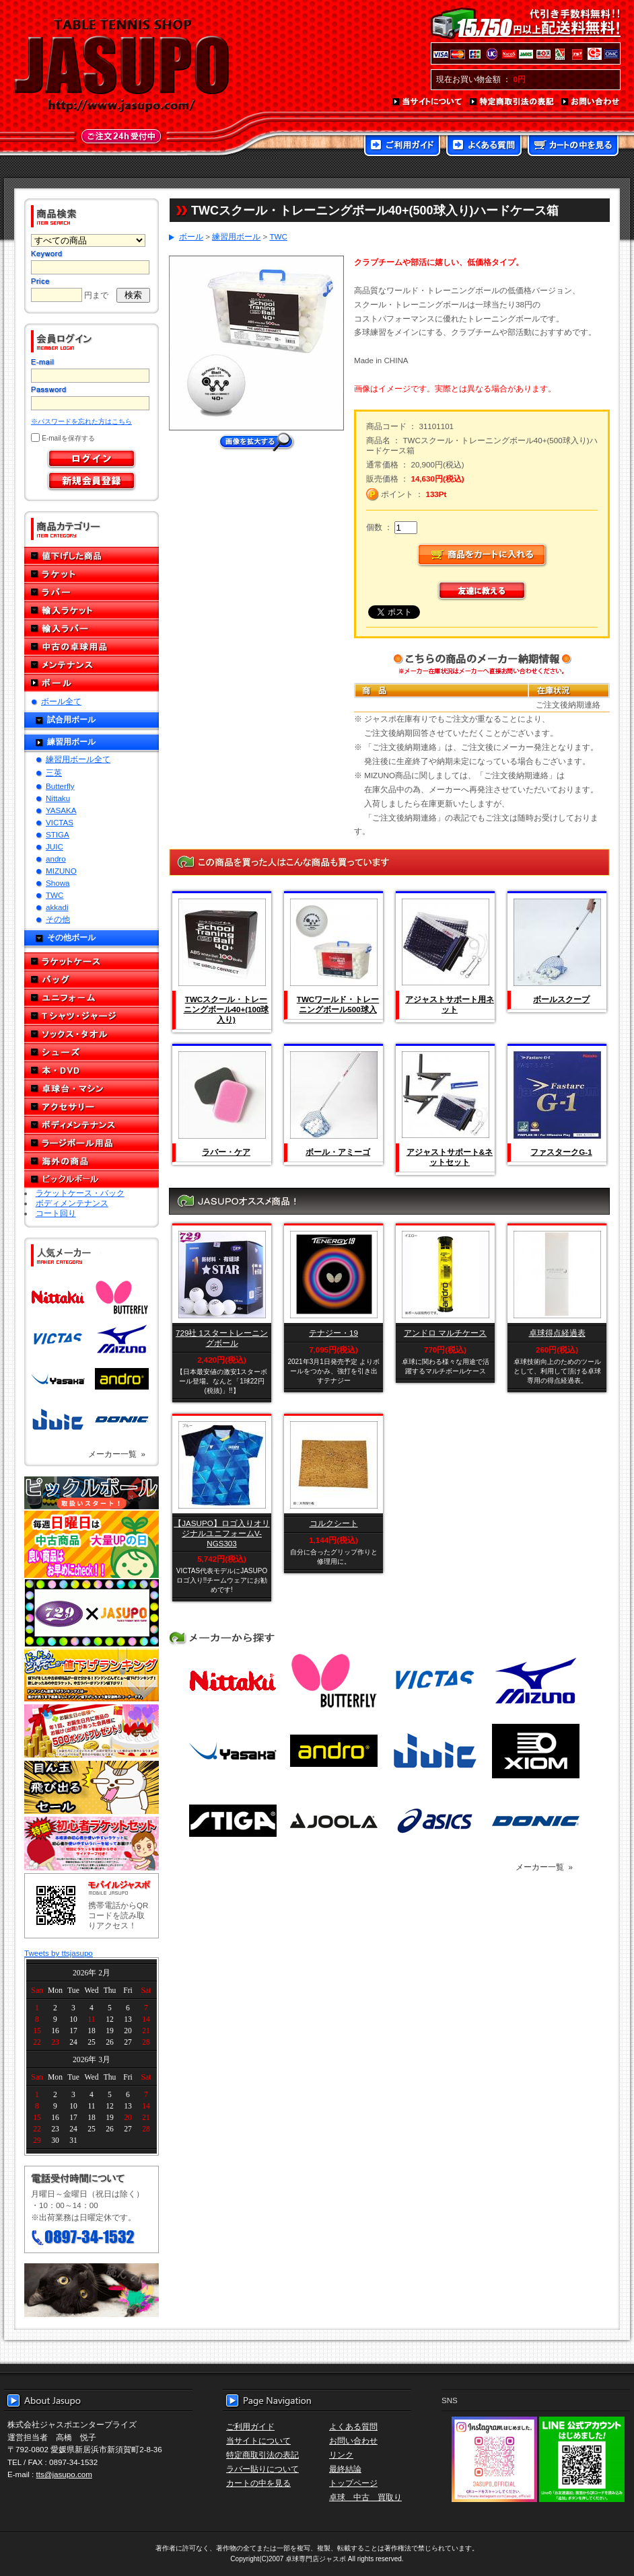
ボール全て (61, 701)
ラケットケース (91, 961)
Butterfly (60, 786)
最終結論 (345, 2468)
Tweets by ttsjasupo (58, 1952)
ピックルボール (91, 1179)
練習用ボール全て (78, 759)
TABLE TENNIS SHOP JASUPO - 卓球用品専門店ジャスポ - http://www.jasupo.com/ (122, 66)
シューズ (91, 1052)
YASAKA (61, 810)
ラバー (91, 592)
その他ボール (71, 937)
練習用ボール (71, 741)
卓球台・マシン (91, 1088)
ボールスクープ (561, 999)
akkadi (57, 907)
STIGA (57, 834)
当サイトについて (427, 102)
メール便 (91, 2290)
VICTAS (59, 822)
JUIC (54, 846)
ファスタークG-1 (561, 1151)
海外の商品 (91, 1161)
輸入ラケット (91, 610)
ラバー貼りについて (262, 2468)
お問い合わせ (591, 102)
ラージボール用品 (91, 1143)
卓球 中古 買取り (365, 2497)
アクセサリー (91, 1107)
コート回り (56, 1213)
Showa (57, 882)
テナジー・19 (333, 1332)
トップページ (353, 2482)
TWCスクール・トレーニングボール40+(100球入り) (226, 1009)
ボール (91, 683)
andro (56, 858)
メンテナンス (91, 665)
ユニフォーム (91, 998)
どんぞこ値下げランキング (91, 1675)
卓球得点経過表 (557, 1332)
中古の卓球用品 (91, 647)
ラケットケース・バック (80, 1192)
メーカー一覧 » (116, 1453)
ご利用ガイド (402, 146)
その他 (58, 919)
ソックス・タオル (91, 1034)
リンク (341, 2454)
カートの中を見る (573, 146)
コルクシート (334, 1523)
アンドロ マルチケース (445, 1332)
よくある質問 (484, 146)
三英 (54, 772)
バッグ (91, 980)
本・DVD (91, 1070)
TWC (54, 895)
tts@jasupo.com (64, 2474)
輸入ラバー (91, 628)
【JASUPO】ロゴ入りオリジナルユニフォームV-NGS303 (221, 1533)
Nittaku (58, 798)
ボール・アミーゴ (338, 1151)
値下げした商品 (91, 556)
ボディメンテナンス (91, 1125)
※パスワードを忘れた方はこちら (81, 421)
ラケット (91, 574)
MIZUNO (61, 870)
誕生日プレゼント (91, 1731)
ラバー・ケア (226, 1151)
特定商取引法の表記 (512, 102)
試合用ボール (71, 719)
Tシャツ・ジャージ (91, 1016)
